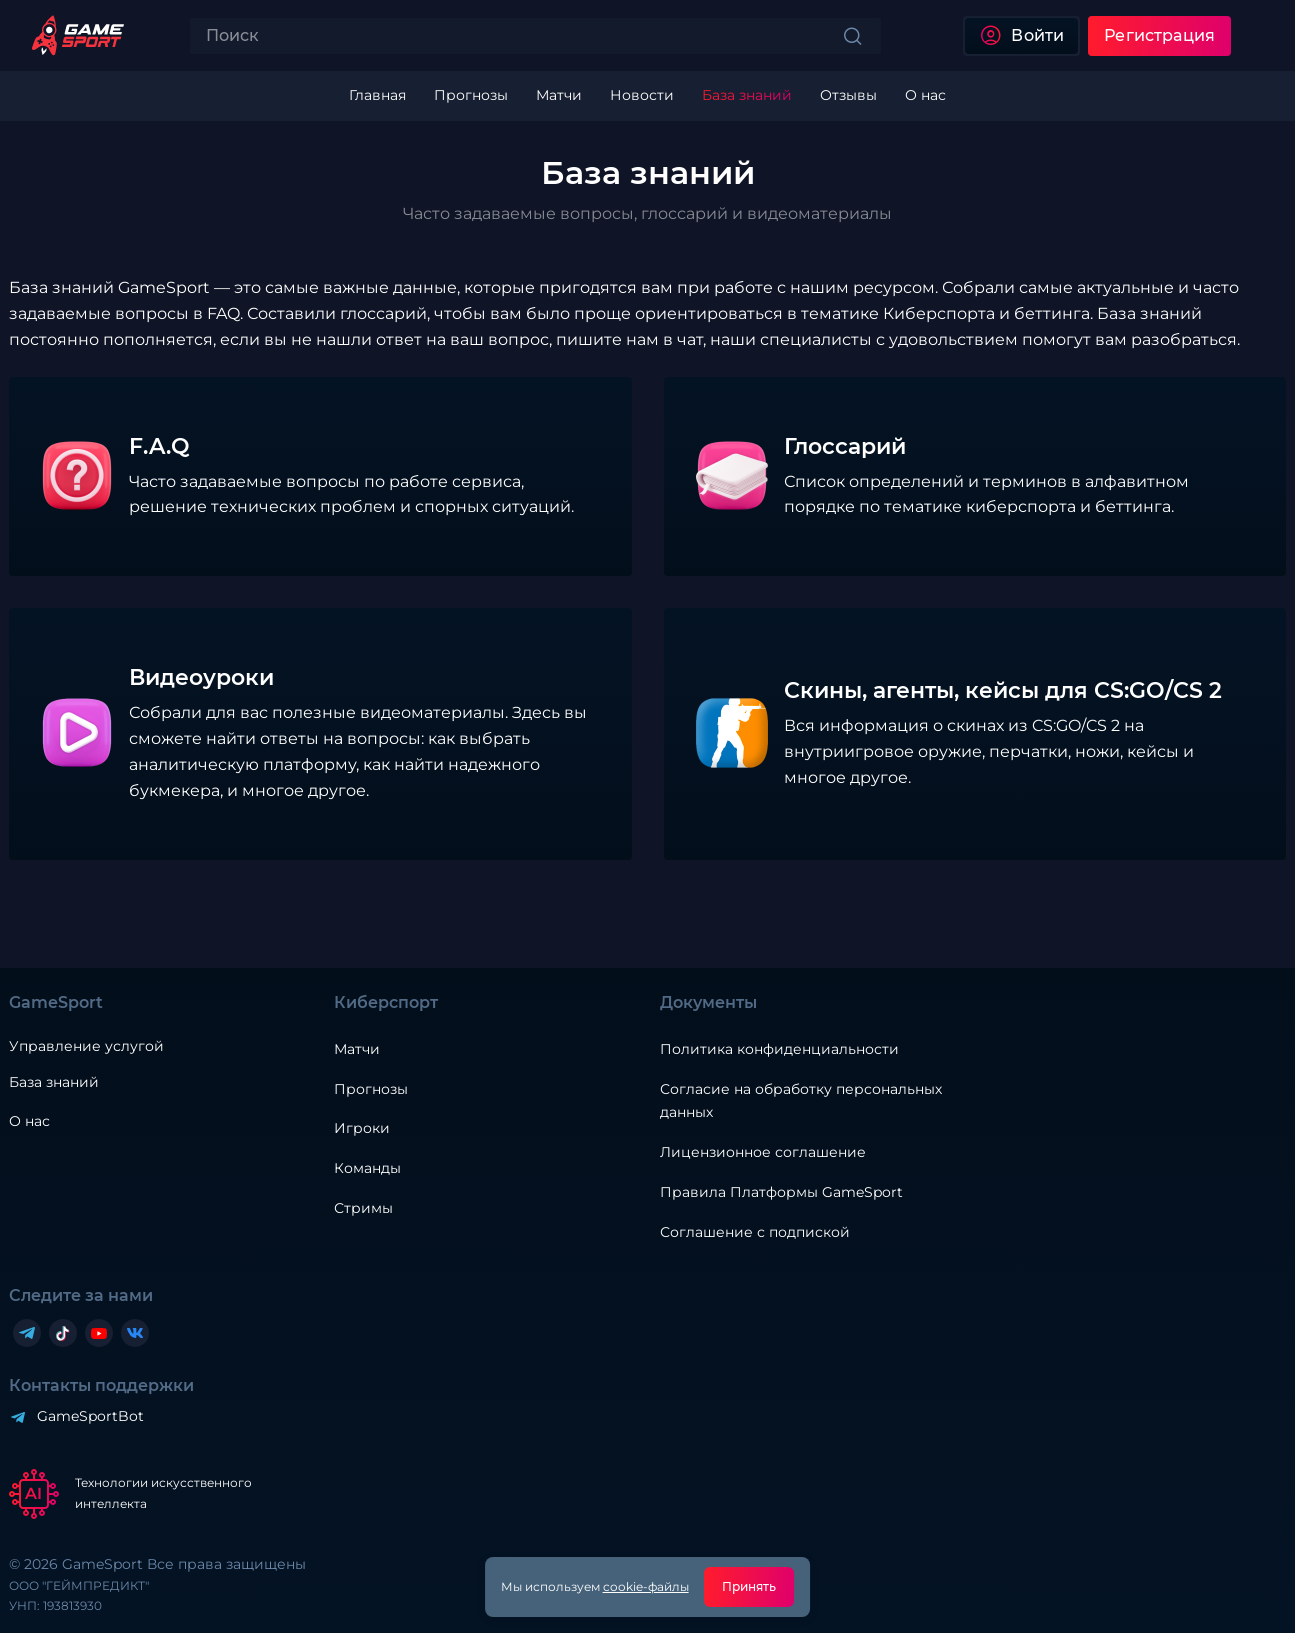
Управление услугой (86, 1046)
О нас (29, 1121)
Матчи (357, 1049)
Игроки (362, 1128)
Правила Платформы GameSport (781, 1192)
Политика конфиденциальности (779, 1049)
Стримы (363, 1208)
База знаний (54, 1082)
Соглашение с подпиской (755, 1232)
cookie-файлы (646, 1586)
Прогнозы (371, 1089)
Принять (749, 1586)
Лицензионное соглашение (763, 1152)
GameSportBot (90, 1416)
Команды (367, 1168)
